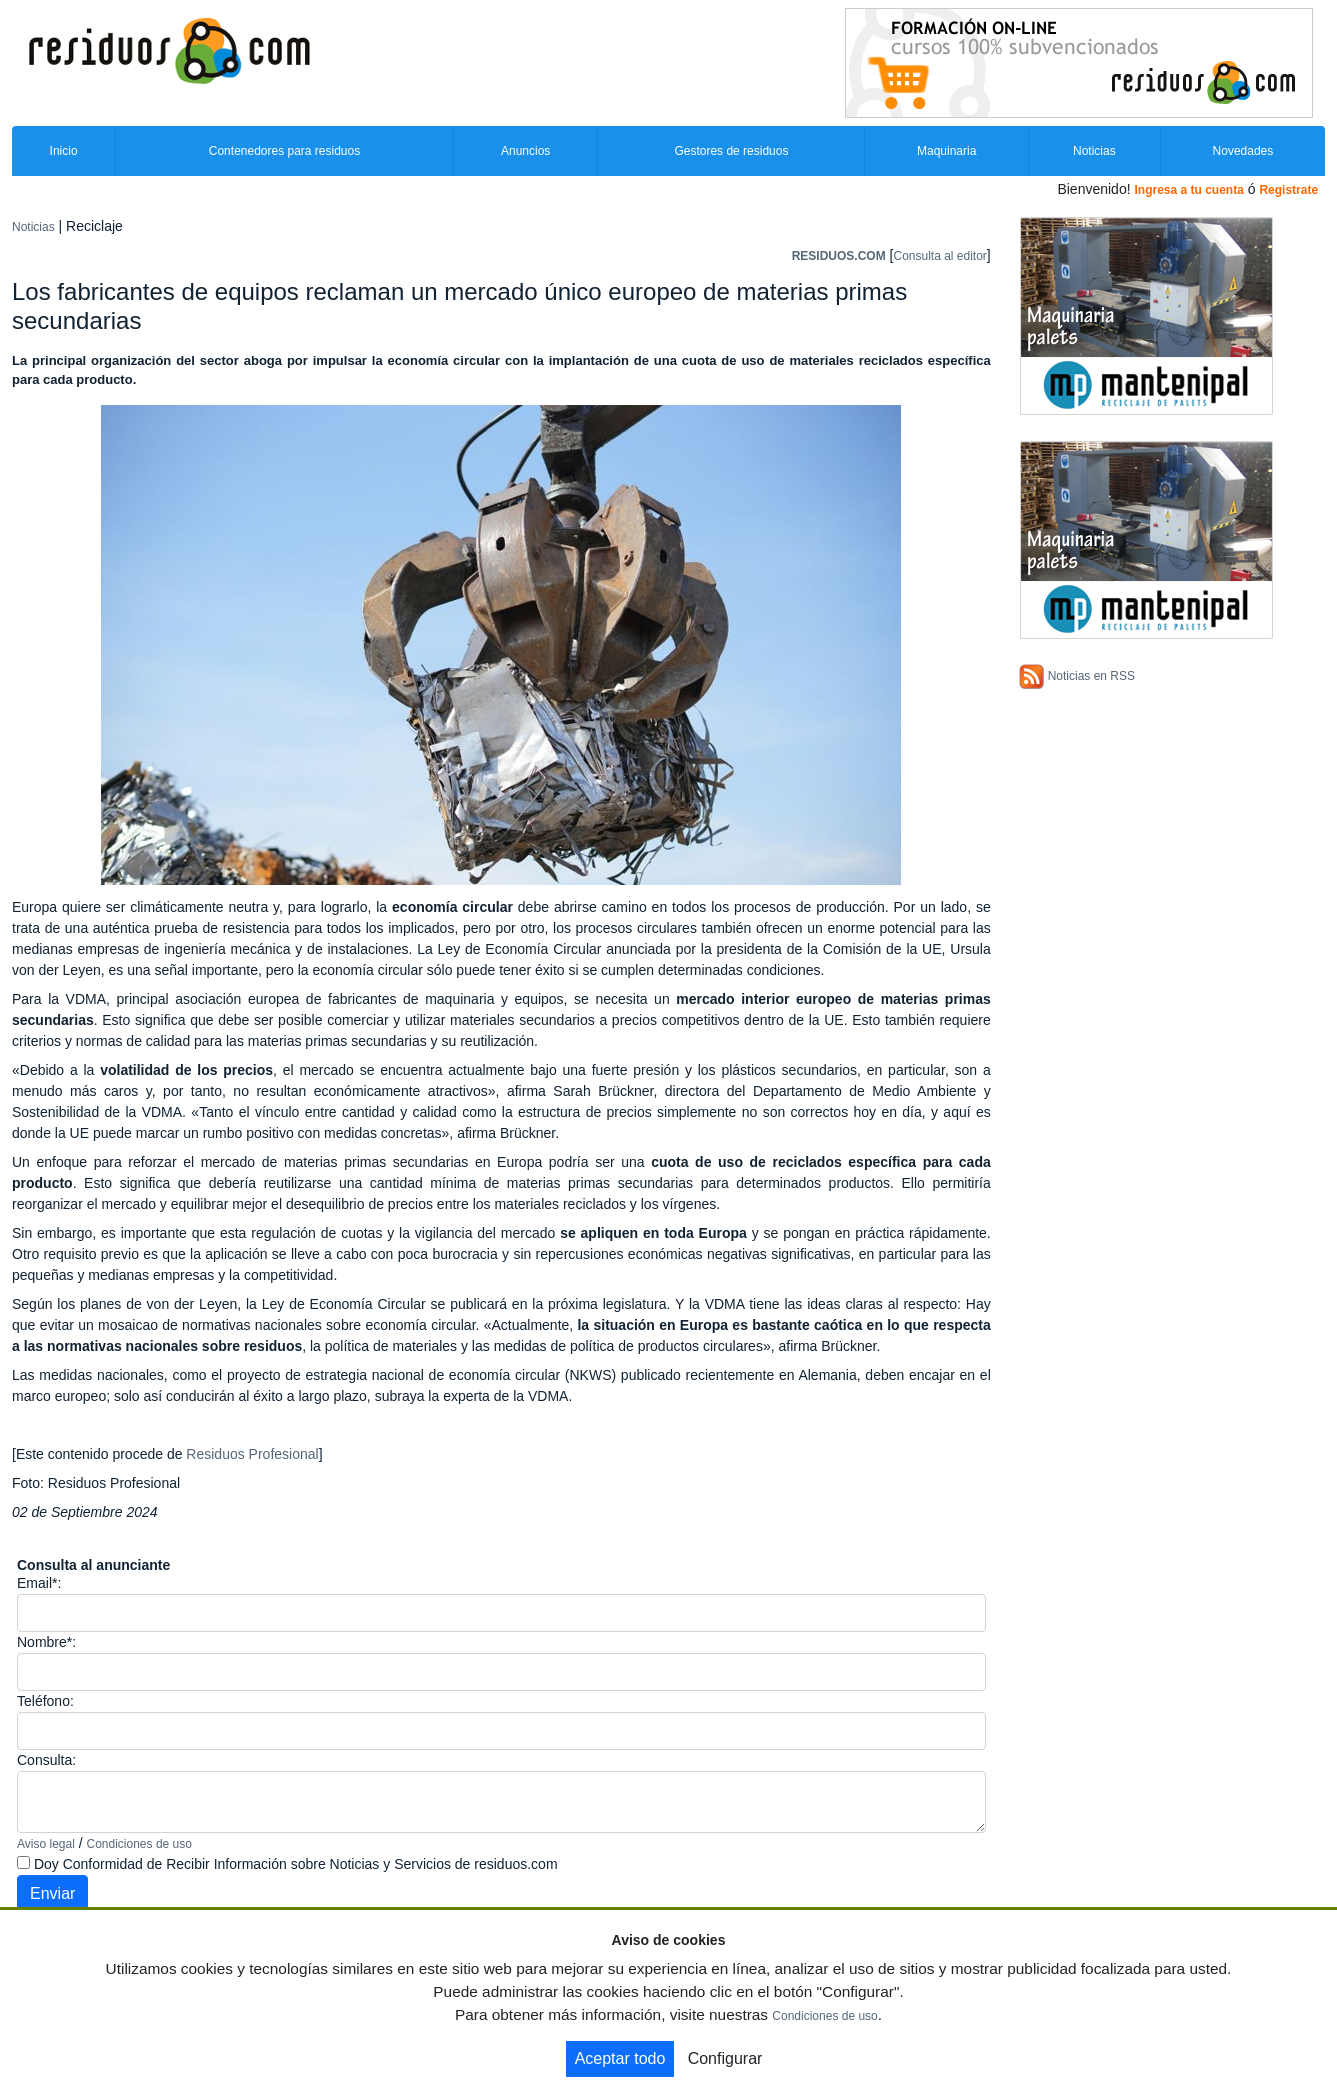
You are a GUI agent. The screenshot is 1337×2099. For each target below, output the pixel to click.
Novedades (1243, 151)
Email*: (39, 1583)
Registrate (1288, 190)
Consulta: (46, 1760)
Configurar (725, 2058)
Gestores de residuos (731, 151)
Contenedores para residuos (284, 151)
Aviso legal (46, 1844)
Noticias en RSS (1091, 676)
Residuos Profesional (252, 1454)
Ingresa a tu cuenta (1188, 190)
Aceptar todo (620, 2058)
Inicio (64, 151)
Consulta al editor (939, 256)
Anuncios (525, 151)
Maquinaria (946, 151)
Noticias (1094, 151)
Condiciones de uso (139, 1844)
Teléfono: (45, 1701)
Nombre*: (46, 1642)
